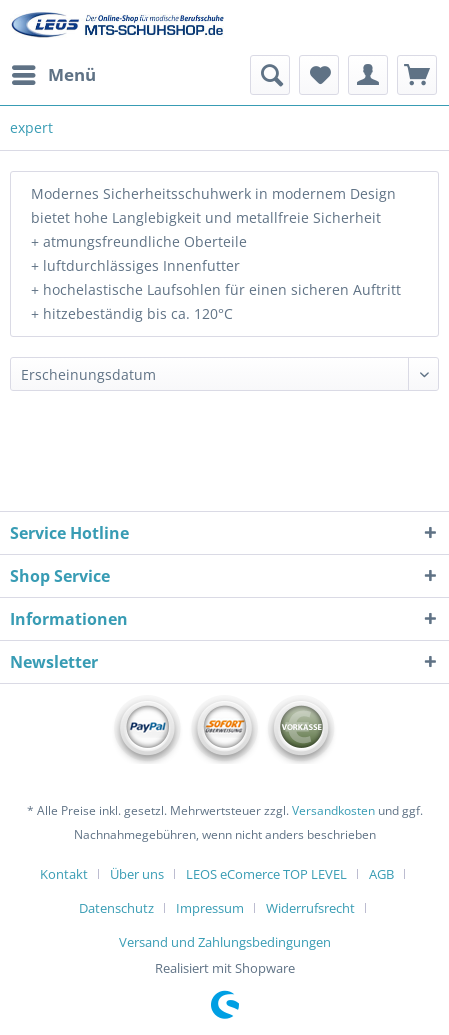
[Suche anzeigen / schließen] (270, 75)
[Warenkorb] (417, 75)
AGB (381, 874)
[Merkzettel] (319, 75)
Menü (54, 72)
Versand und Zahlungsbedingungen (225, 942)
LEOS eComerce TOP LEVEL (266, 874)
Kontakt (64, 874)
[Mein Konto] (368, 75)
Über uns (137, 874)
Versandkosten (333, 810)
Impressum (210, 908)
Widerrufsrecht (310, 908)
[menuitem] (53, 75)
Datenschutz (116, 908)
